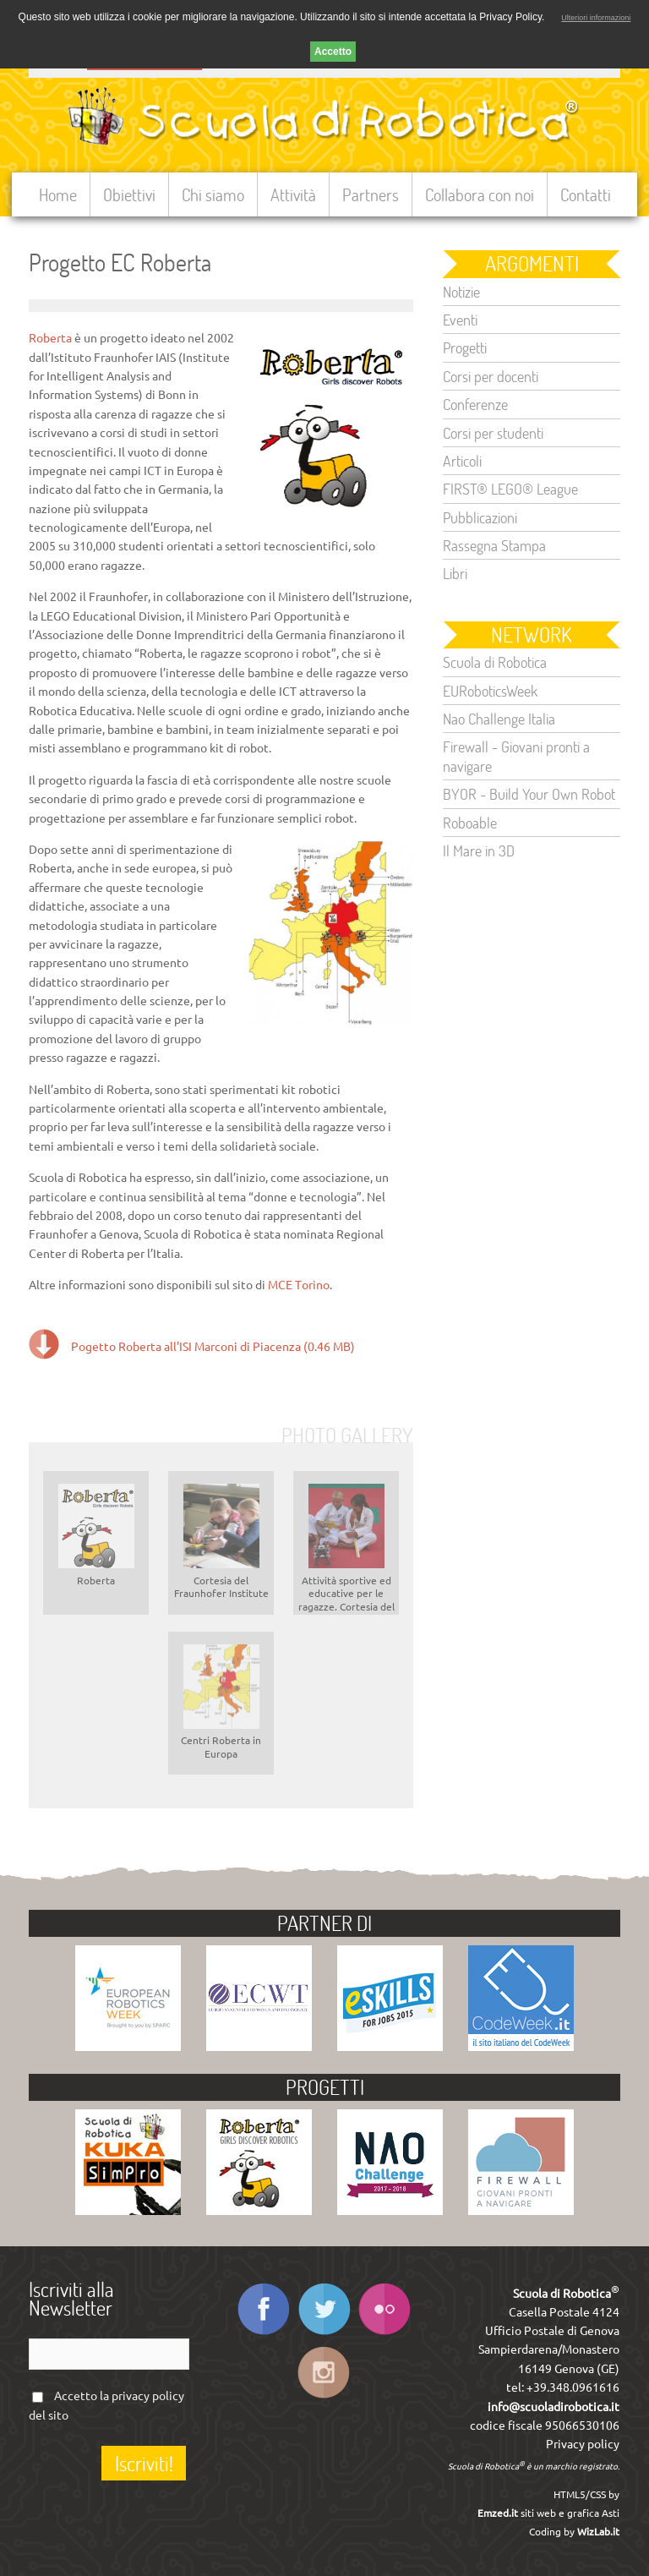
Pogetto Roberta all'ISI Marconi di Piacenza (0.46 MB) (213, 1347)
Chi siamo (213, 194)
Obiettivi (129, 194)
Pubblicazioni (480, 517)
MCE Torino (299, 1285)
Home (58, 194)
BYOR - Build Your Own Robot (529, 794)
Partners (370, 194)
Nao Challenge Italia (499, 718)
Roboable (470, 822)
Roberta (50, 338)
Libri (455, 573)
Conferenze (475, 404)
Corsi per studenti (493, 433)
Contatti (585, 194)
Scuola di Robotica (495, 662)
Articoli (462, 460)
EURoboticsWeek (490, 690)
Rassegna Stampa (494, 545)
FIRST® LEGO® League (510, 488)
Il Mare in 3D (479, 850)
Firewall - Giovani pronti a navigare (516, 755)
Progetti (465, 347)
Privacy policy (582, 2444)
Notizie (461, 291)
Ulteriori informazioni (595, 18)
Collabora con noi (479, 194)
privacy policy (148, 2396)
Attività (293, 194)
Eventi (460, 319)
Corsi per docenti (490, 376)
